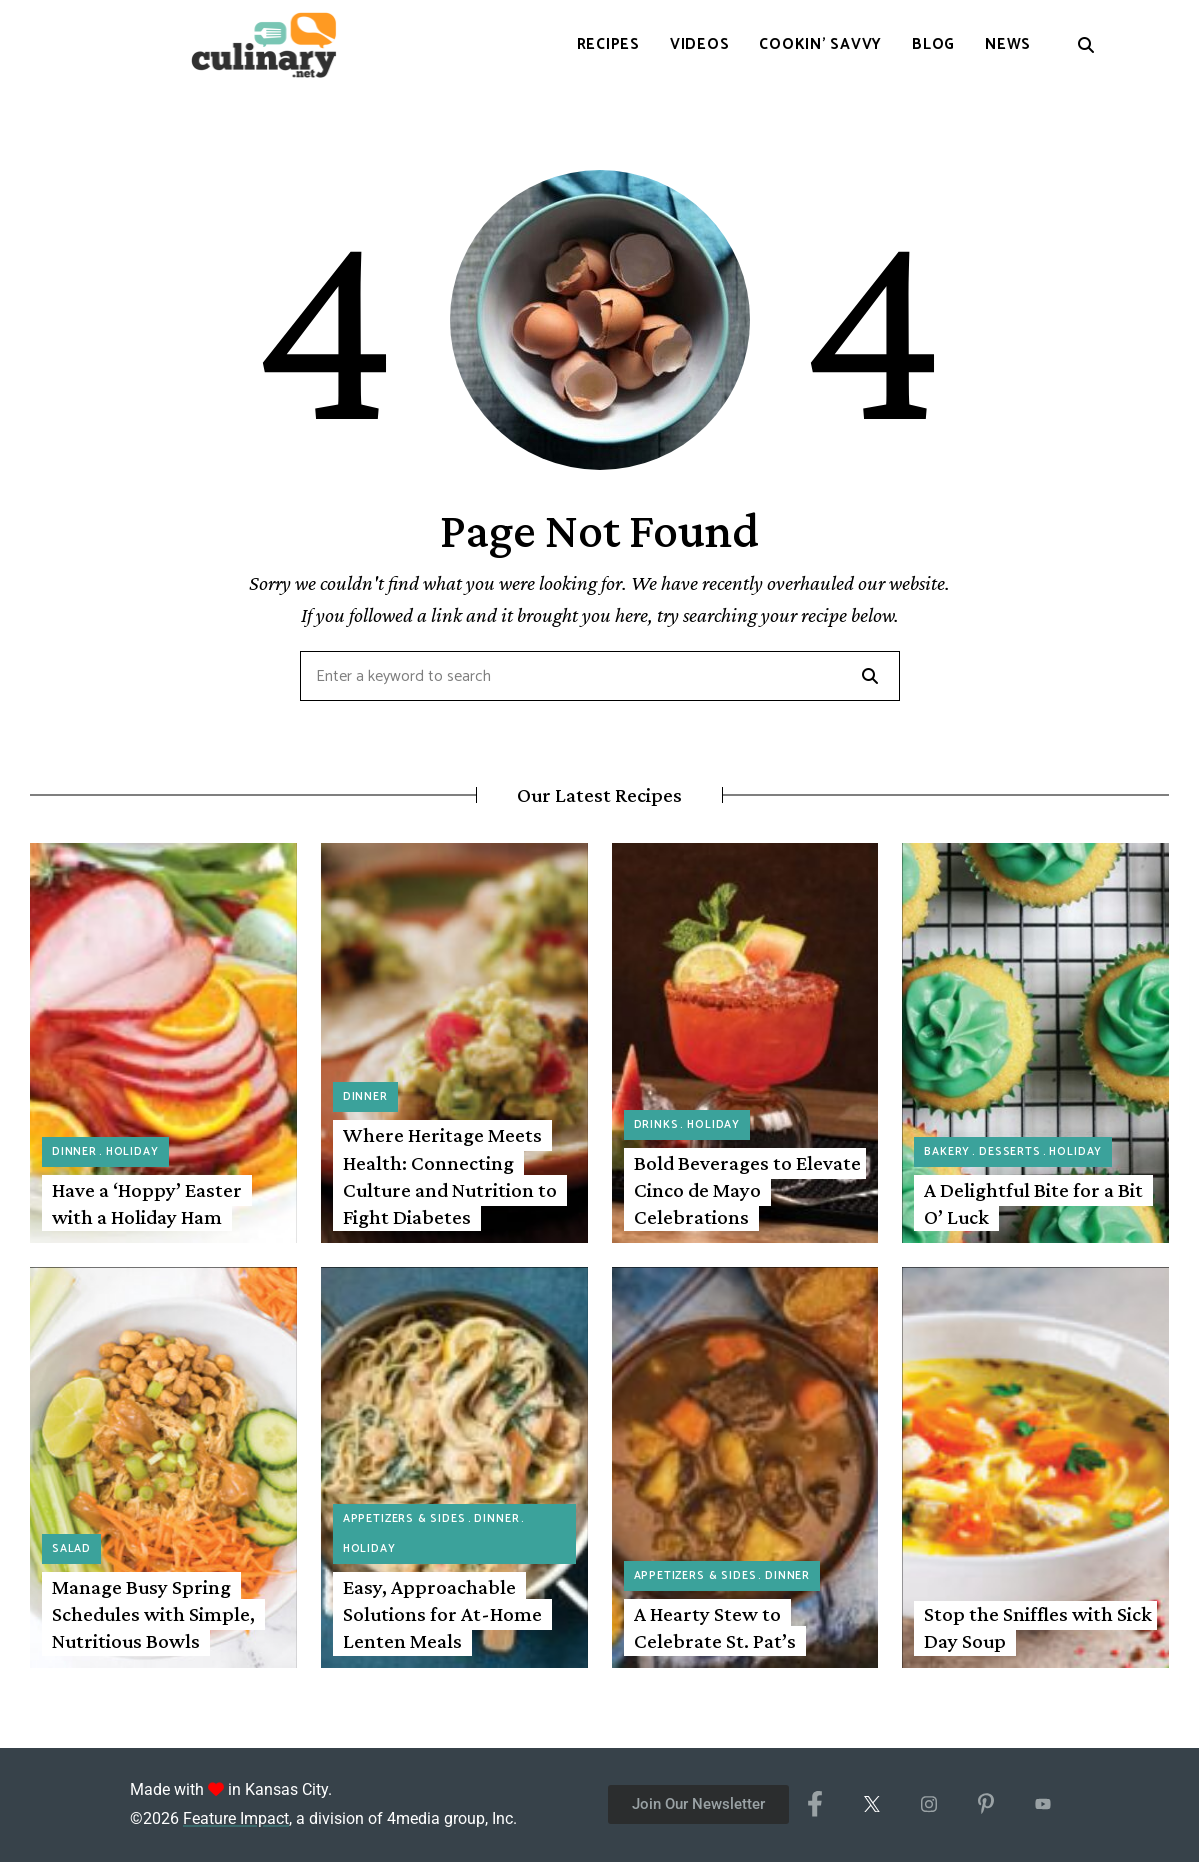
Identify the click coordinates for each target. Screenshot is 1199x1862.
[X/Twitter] (871, 1805)
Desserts (1010, 1152)
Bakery (947, 1152)
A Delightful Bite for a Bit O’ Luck (1033, 1203)
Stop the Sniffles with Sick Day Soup (1038, 1627)
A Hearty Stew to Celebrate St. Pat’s (715, 1627)
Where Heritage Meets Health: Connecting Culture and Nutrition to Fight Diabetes (450, 1176)
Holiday (132, 1152)
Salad (71, 1549)
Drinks (656, 1125)
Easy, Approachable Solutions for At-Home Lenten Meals (442, 1614)
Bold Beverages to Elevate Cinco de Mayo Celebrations (747, 1190)
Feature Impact (236, 1818)
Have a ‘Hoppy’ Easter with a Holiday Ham (147, 1203)
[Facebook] (814, 1805)
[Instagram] (928, 1805)
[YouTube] (1042, 1805)
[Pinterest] (985, 1805)
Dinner (74, 1152)
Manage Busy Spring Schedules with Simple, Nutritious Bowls (153, 1614)
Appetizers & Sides (404, 1519)
